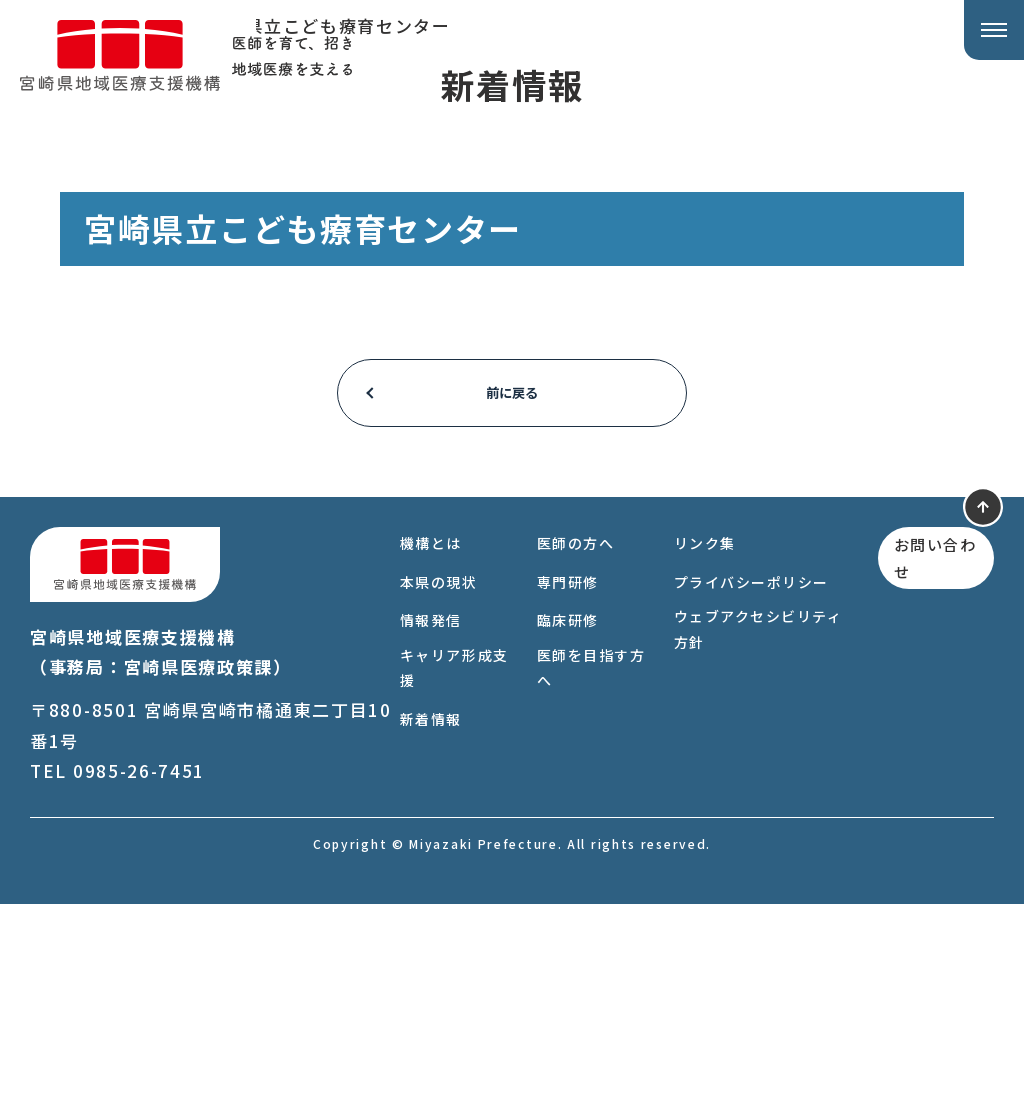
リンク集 (697, 732)
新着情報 (425, 908)
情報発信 (425, 809)
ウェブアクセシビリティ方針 (751, 817)
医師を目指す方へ (577, 856)
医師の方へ (569, 732)
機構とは (425, 732)
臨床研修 (561, 809)
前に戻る (512, 581)
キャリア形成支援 (441, 856)
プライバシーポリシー (744, 771)
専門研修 (561, 771)
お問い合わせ (922, 750)
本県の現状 (433, 771)
